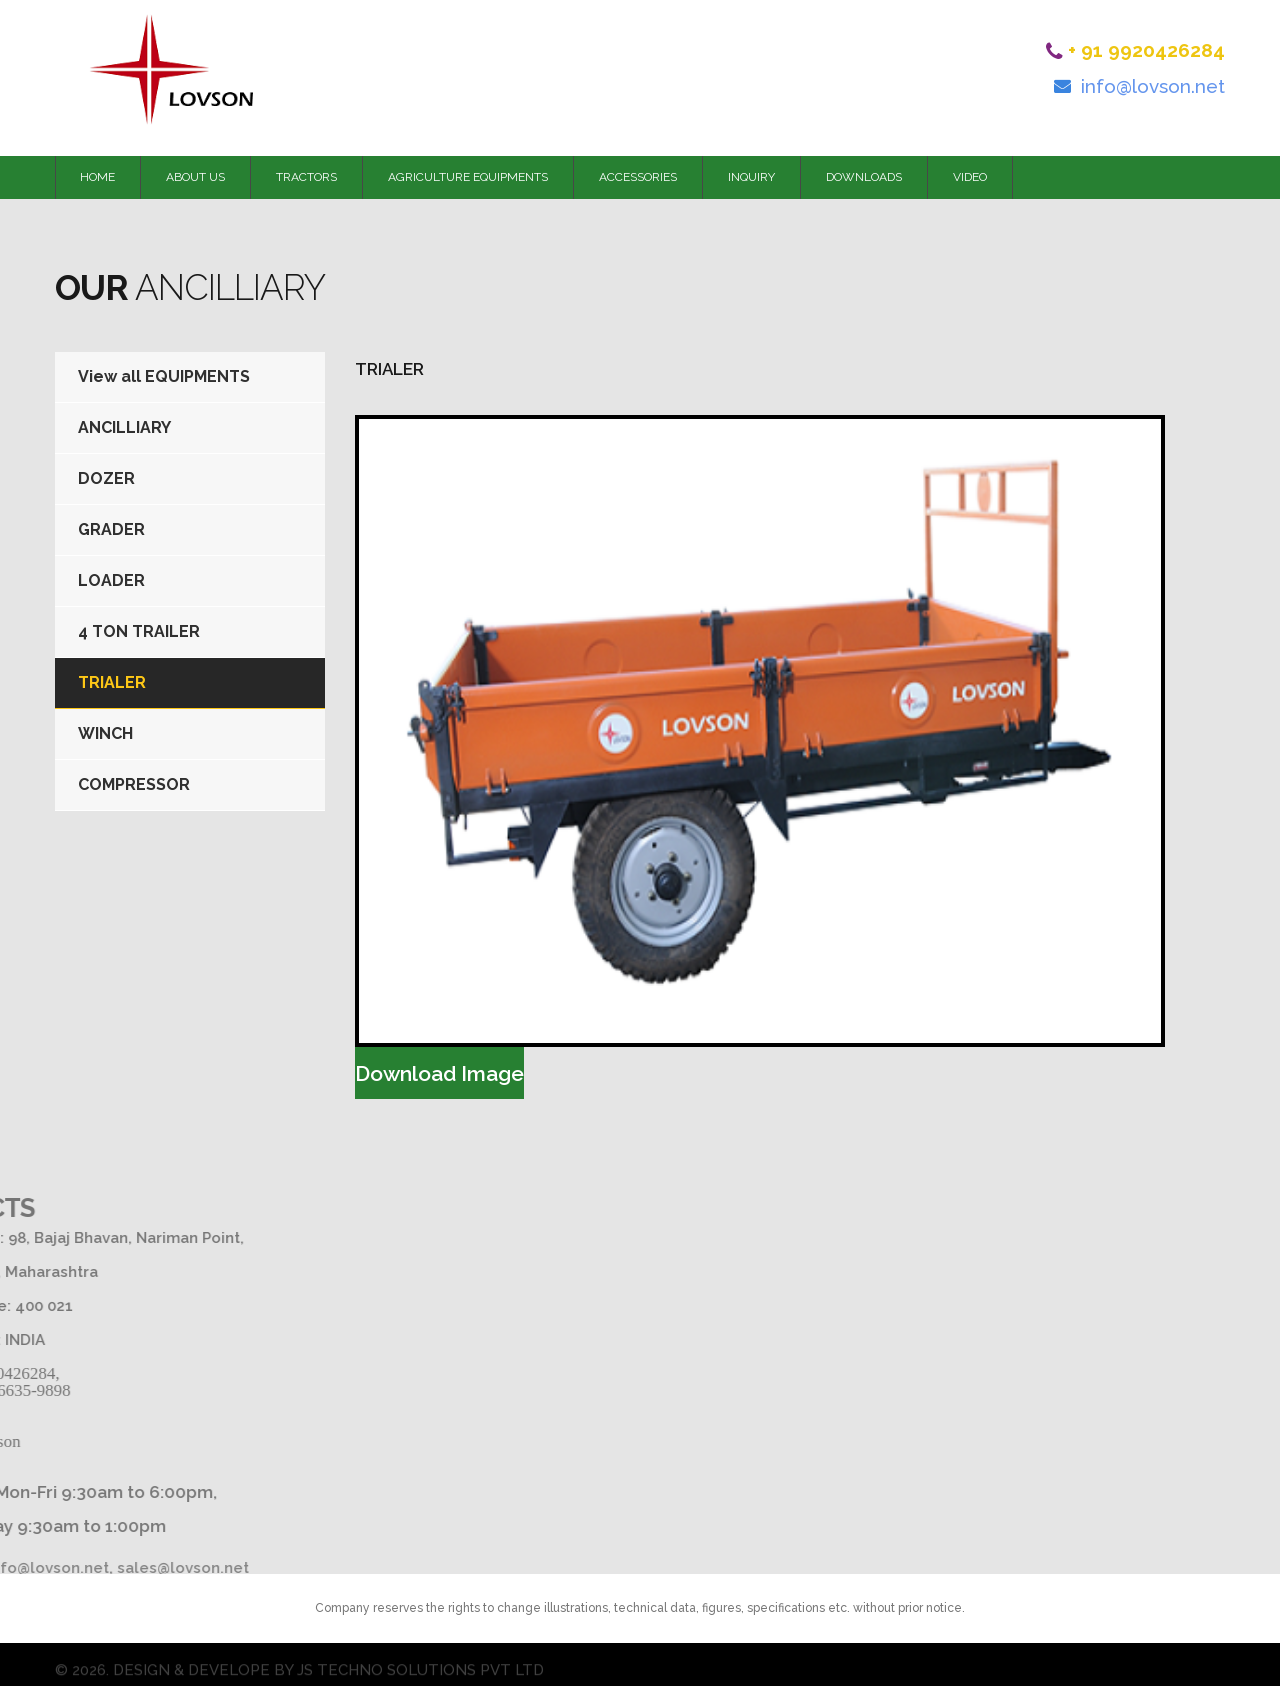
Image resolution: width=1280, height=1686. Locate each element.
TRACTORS (306, 177)
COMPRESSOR (134, 784)
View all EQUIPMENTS (164, 376)
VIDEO (970, 177)
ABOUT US (195, 177)
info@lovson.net (1153, 86)
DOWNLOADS (864, 177)
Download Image (439, 1073)
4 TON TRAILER (139, 631)
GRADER (111, 529)
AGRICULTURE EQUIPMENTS (468, 177)
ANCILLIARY (124, 427)
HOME (97, 177)
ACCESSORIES (638, 177)
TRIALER (112, 682)
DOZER (106, 478)
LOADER (111, 580)
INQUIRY (751, 177)
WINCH (105, 733)
